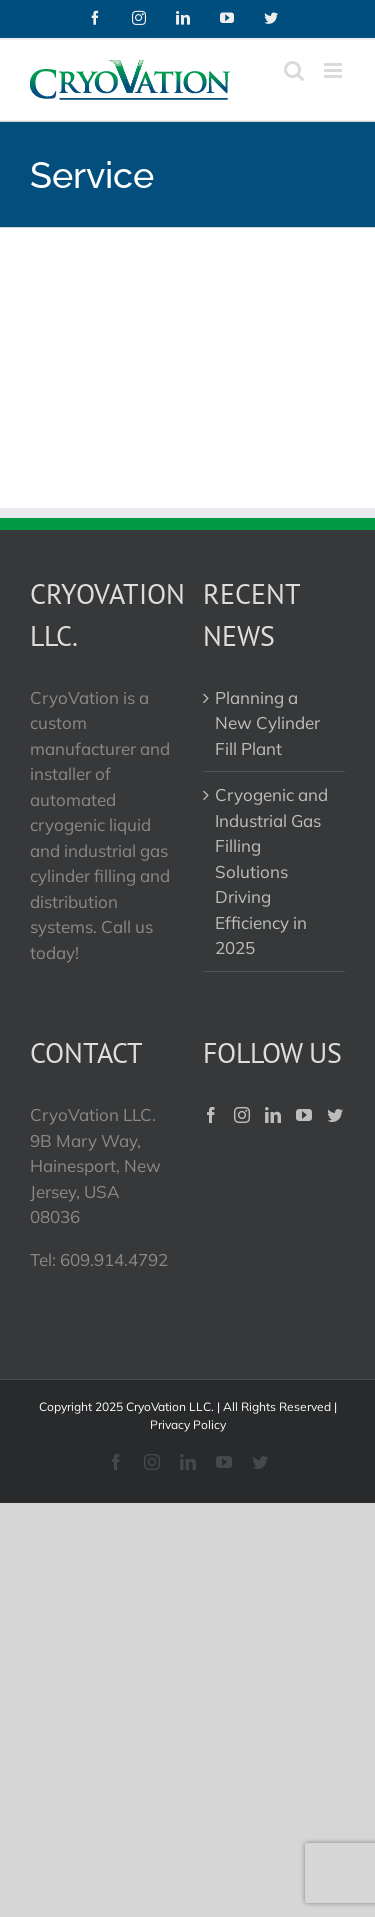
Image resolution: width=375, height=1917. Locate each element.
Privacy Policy (188, 1424)
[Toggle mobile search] (294, 70)
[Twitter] (335, 1115)
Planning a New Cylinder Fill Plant (267, 723)
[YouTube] (304, 1115)
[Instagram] (242, 1115)
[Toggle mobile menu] (334, 70)
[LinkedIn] (273, 1115)
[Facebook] (211, 1115)
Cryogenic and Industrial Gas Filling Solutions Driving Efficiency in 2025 (271, 871)
